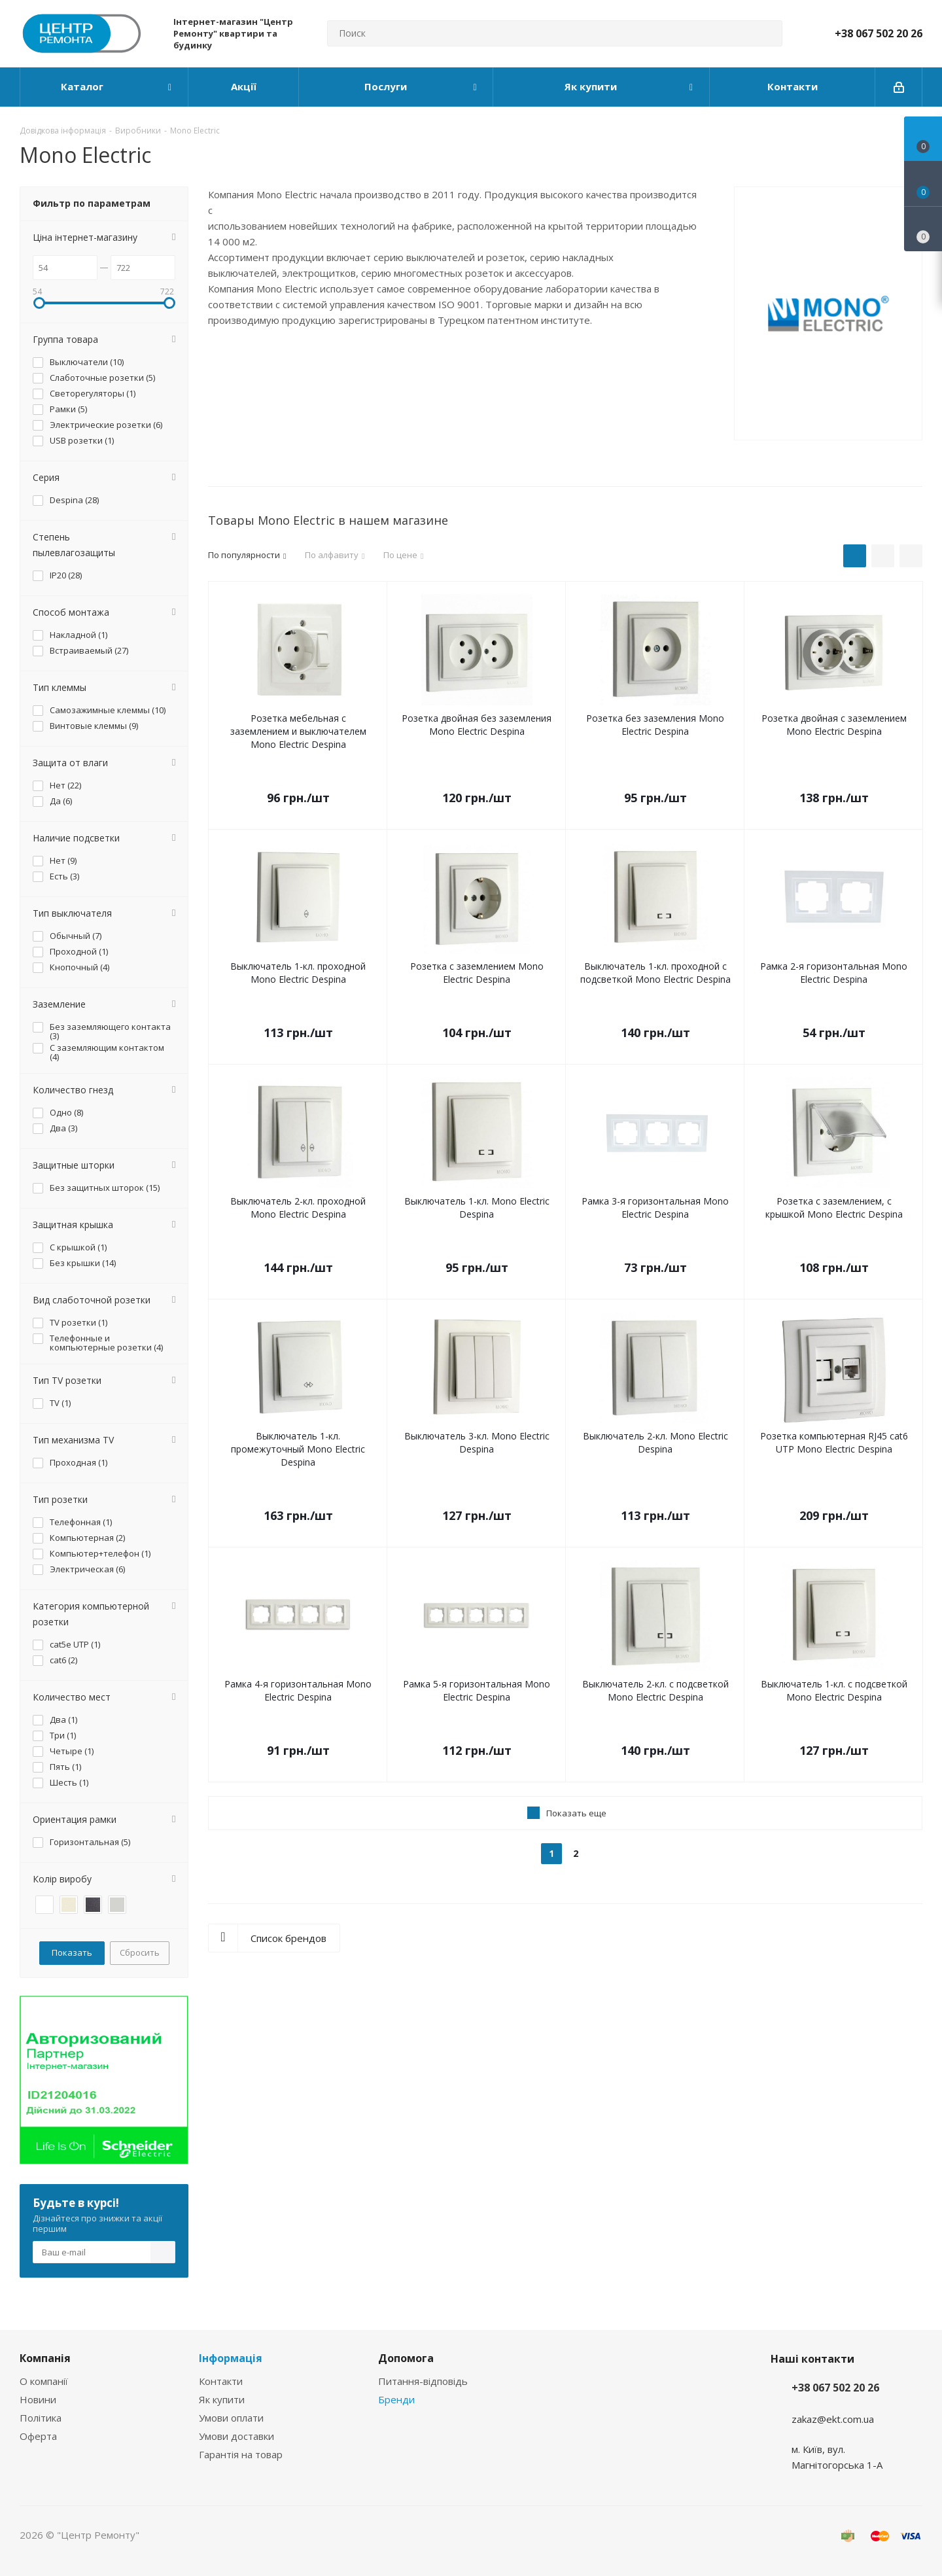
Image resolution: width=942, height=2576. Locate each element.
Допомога (406, 2358)
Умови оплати (231, 2417)
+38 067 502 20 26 (878, 33)
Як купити (222, 2399)
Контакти (221, 2381)
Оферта (38, 2436)
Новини (38, 2399)
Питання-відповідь (423, 2381)
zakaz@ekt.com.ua (833, 2419)
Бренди (396, 2399)
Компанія (45, 2358)
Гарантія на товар (241, 2454)
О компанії (44, 2381)
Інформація (230, 2358)
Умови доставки (236, 2436)
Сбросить (140, 1952)
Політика (40, 2417)
